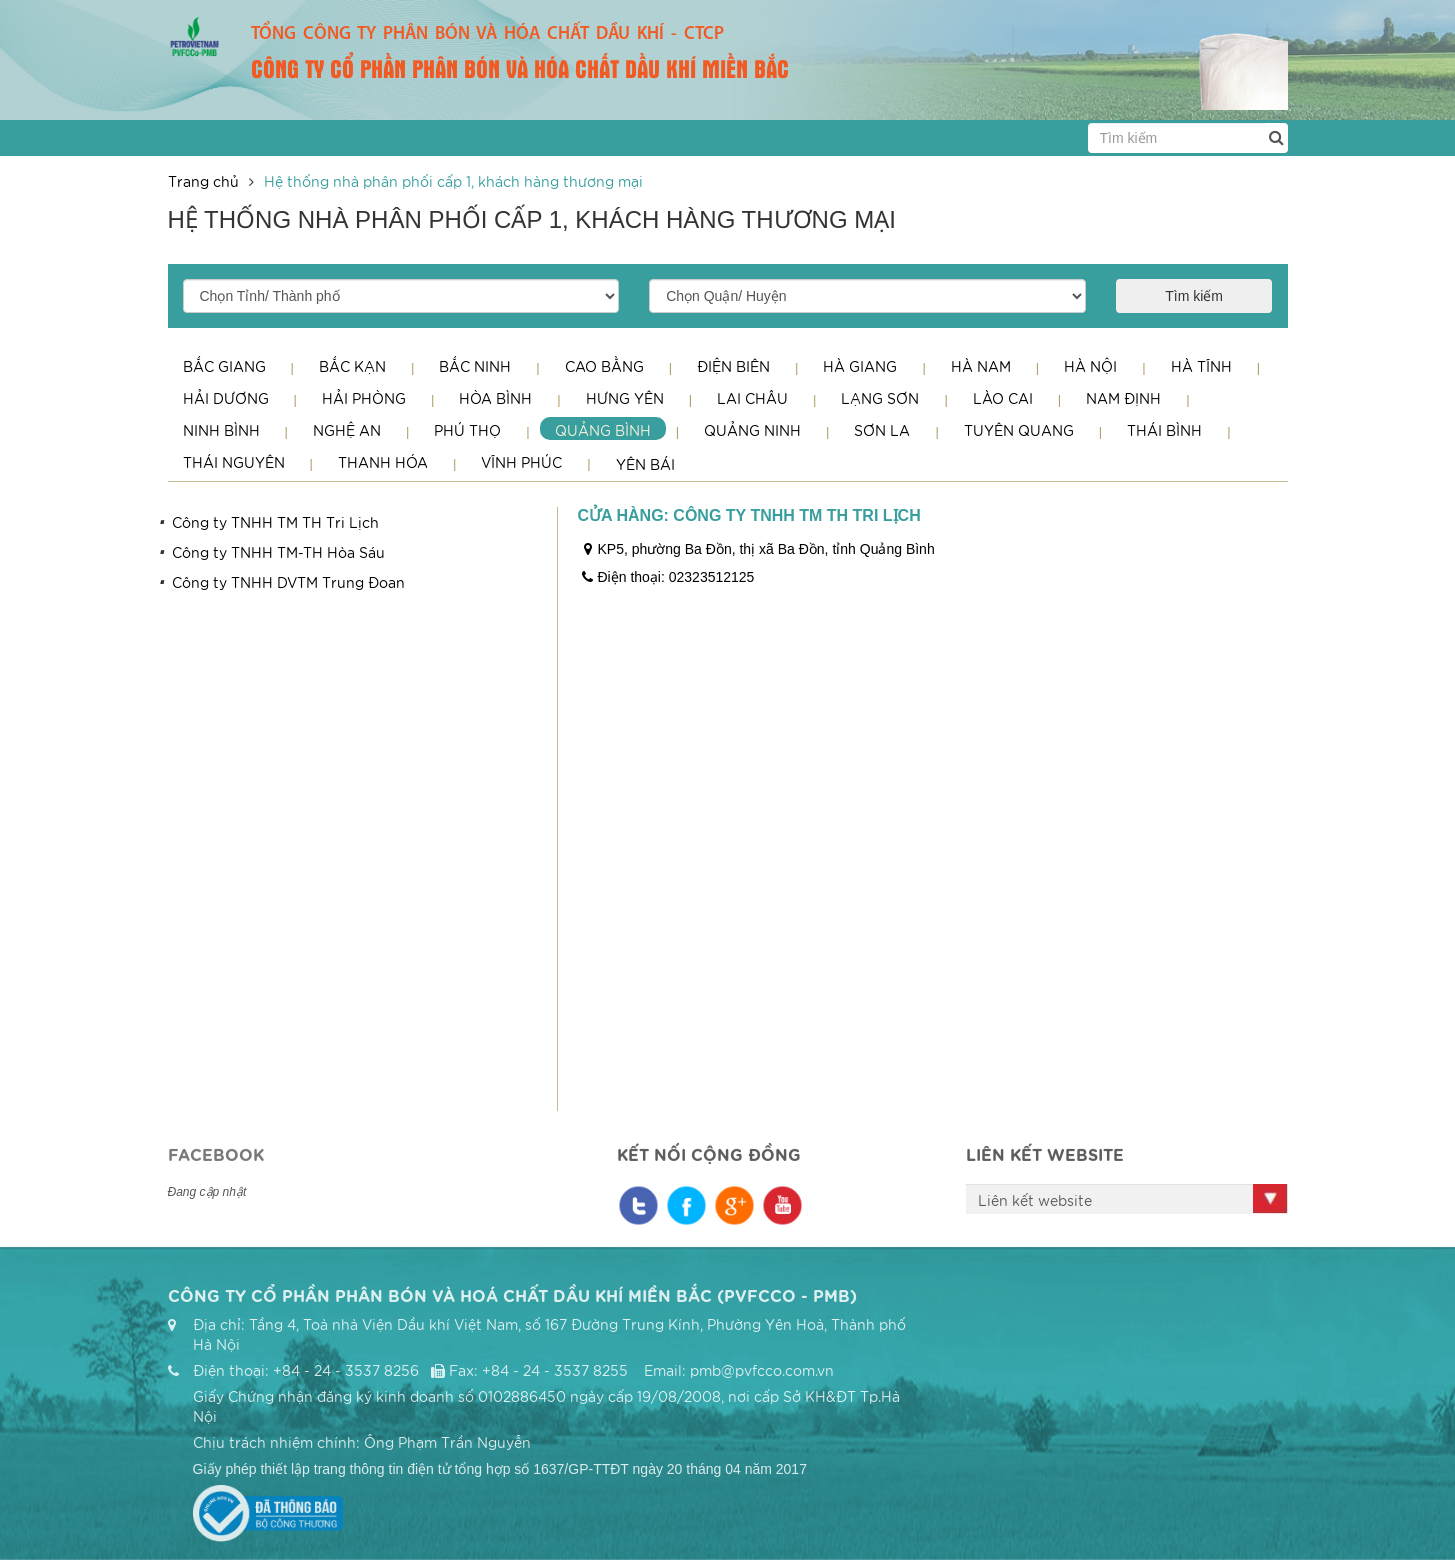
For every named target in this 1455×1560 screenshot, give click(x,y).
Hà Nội (1090, 366)
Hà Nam (981, 366)
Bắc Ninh (475, 366)
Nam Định (1123, 398)
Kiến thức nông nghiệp (1171, 1334)
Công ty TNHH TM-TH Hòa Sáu (278, 552)
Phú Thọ (467, 430)
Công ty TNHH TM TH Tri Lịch (275, 522)
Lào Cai (1003, 398)
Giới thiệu (960, 1324)
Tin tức (1136, 1297)
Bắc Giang (224, 366)
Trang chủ (203, 181)
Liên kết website (1035, 1200)
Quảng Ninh (752, 430)
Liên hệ (1136, 1398)
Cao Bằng (604, 366)
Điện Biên (733, 366)
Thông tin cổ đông (1186, 1371)
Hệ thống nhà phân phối (1001, 1388)
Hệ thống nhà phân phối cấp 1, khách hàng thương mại (453, 181)
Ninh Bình (221, 430)
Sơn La (882, 430)
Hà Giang (860, 366)
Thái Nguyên (234, 462)
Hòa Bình (495, 398)
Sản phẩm (959, 1351)
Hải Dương (226, 398)
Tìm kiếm (1194, 296)
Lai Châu (752, 398)
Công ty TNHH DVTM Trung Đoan (288, 582)
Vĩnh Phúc (521, 462)
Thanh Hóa (383, 462)
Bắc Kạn (352, 366)
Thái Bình (1164, 430)
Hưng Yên (625, 398)
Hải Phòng (364, 398)
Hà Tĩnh (1201, 366)
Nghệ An (347, 430)
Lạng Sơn (880, 398)
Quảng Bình (603, 430)
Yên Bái (645, 464)
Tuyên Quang (1019, 430)
